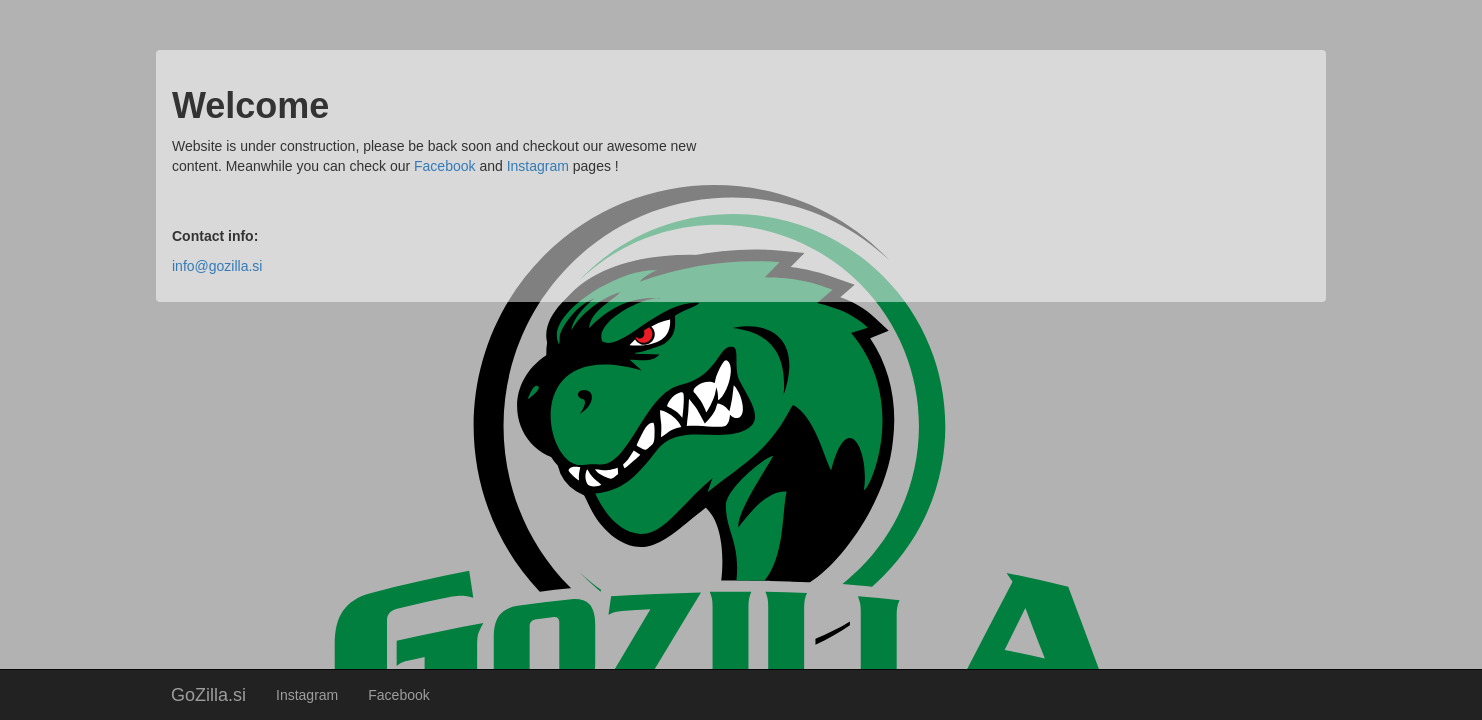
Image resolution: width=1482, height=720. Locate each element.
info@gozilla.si (217, 266)
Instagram (307, 695)
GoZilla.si (208, 695)
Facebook (398, 695)
